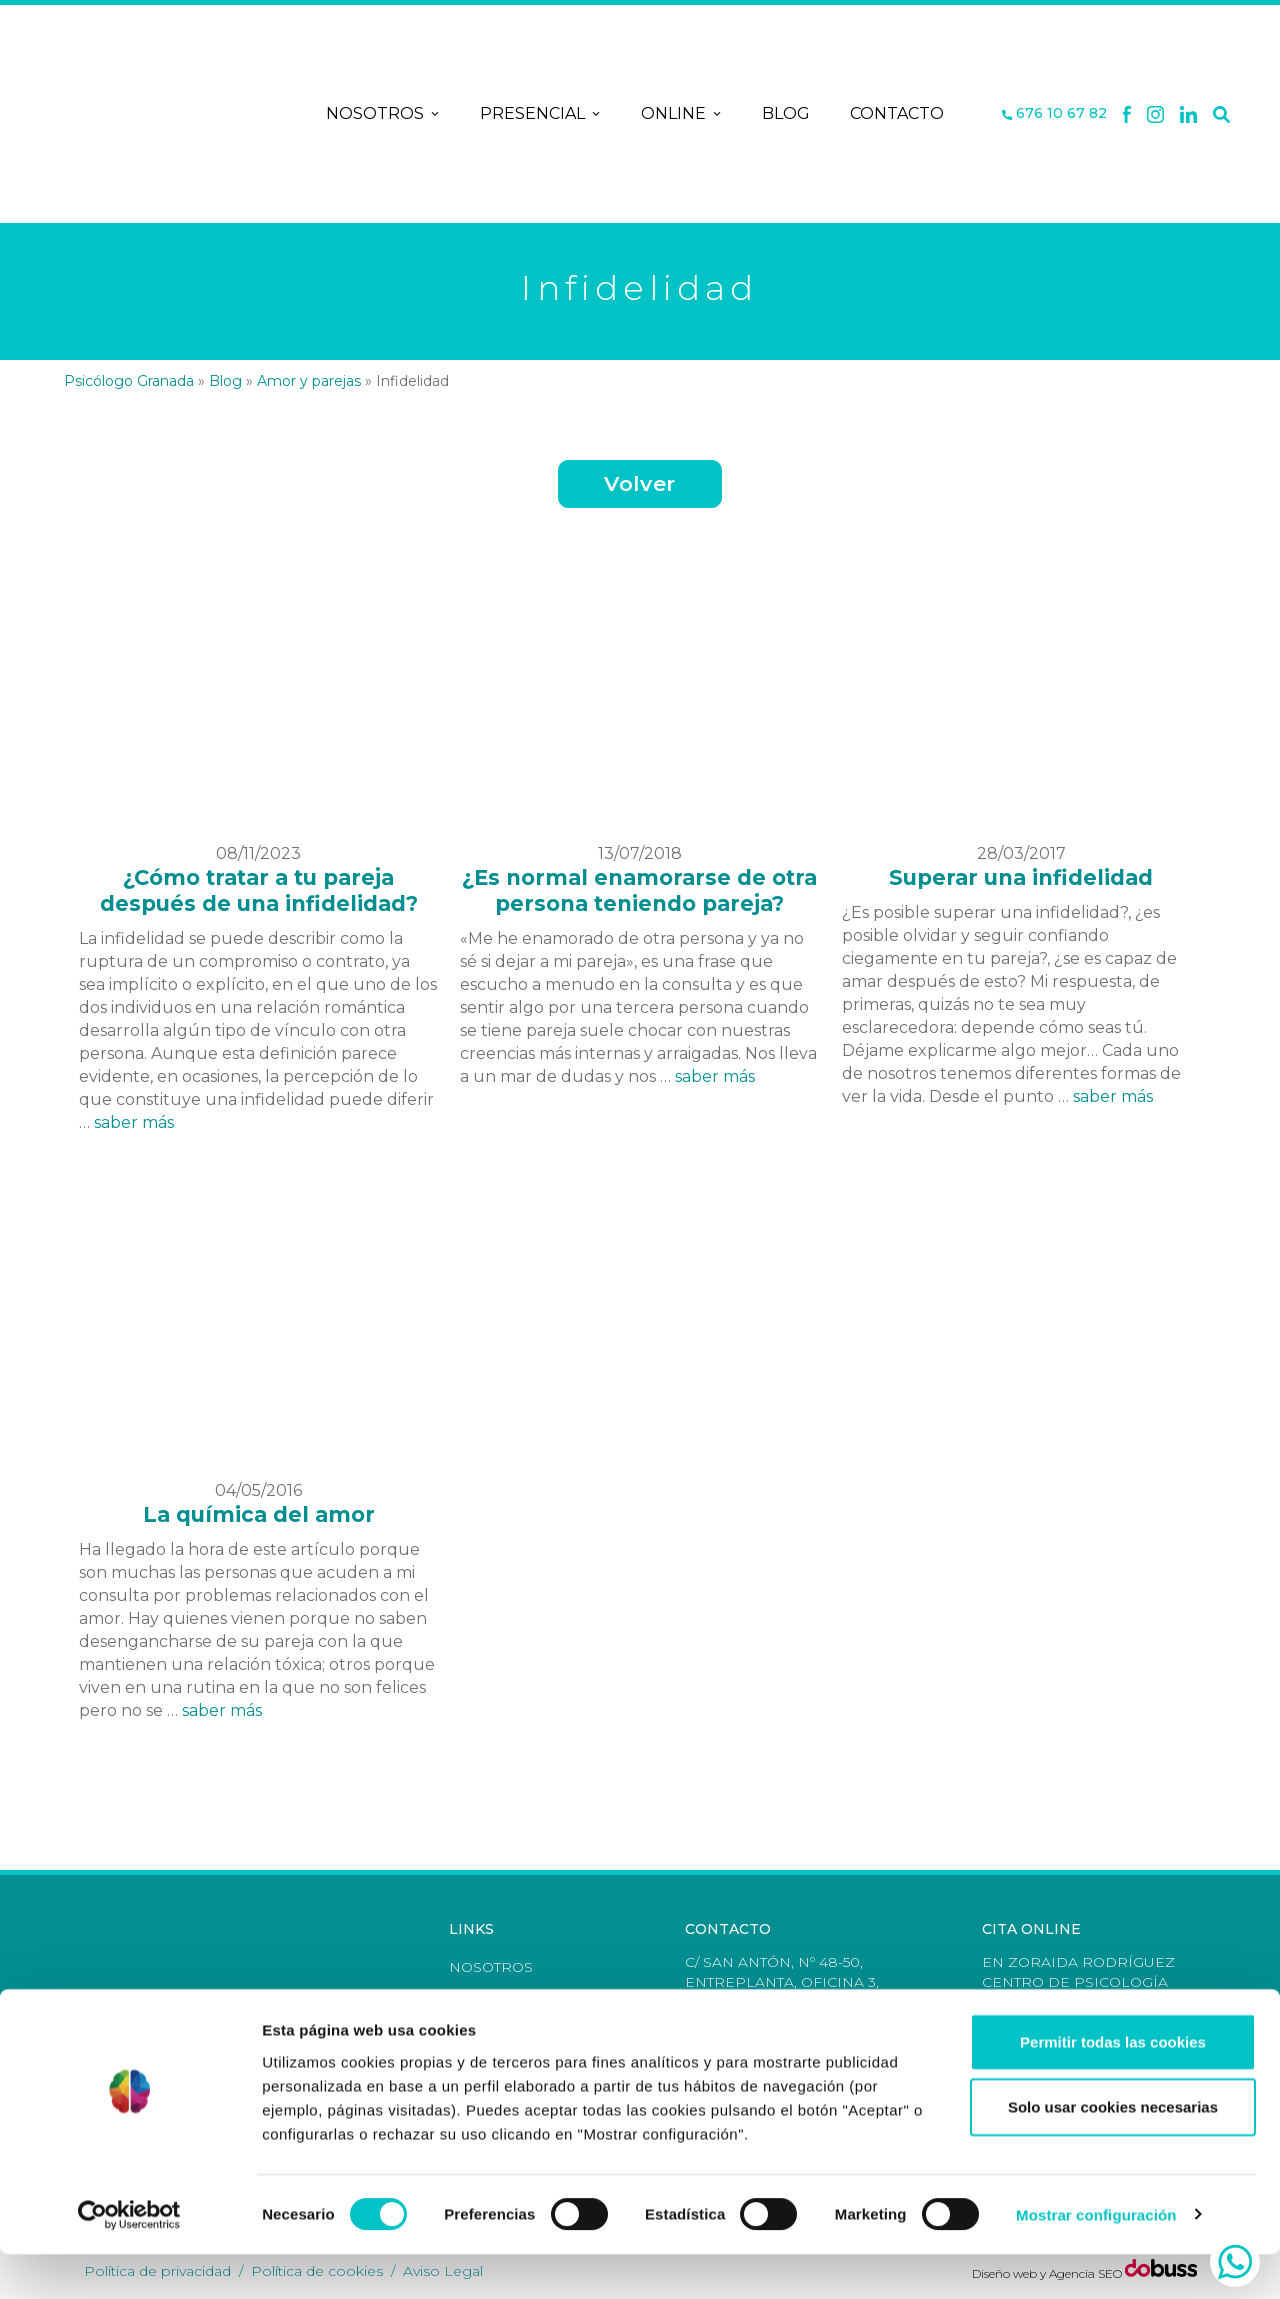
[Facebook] (1127, 114)
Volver (640, 483)
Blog (786, 113)
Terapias (485, 1997)
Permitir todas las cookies (1113, 2086)
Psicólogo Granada (129, 381)
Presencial (540, 114)
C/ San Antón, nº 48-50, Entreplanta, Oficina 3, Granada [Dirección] (782, 1982)
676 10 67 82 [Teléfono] (1054, 113)
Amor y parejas (309, 381)
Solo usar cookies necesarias (1113, 2152)
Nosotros (383, 114)
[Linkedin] (1189, 114)
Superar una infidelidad (1021, 877)
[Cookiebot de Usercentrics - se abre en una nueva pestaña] (129, 2260)
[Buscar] (1221, 114)
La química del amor (259, 1514)
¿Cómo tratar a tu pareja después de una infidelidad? (259, 890)
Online (681, 114)
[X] (1155, 114)
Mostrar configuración (1096, 2259)
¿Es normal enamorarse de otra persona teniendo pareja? (639, 890)
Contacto (897, 113)
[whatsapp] (1235, 2262)
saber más (134, 1122)
